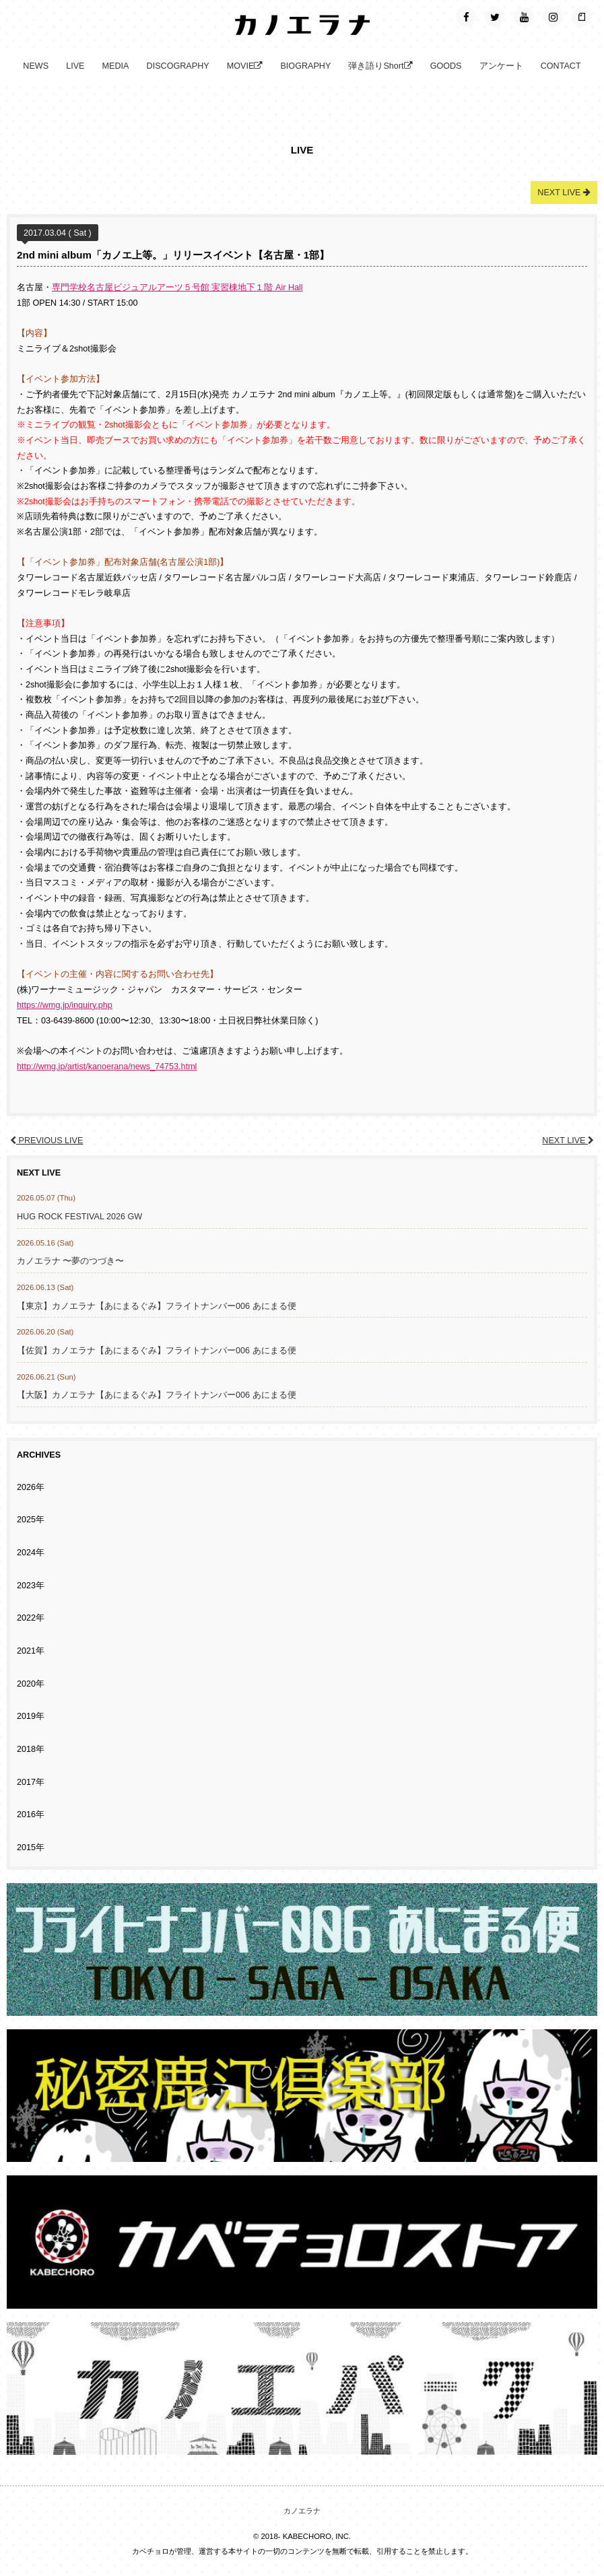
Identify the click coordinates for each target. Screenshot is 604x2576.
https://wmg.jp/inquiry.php (64, 1005)
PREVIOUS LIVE (46, 1140)
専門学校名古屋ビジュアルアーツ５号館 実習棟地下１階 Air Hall (177, 287)
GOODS (446, 66)
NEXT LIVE (568, 1140)
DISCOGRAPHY (178, 66)
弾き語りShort (380, 66)
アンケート (501, 66)
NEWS (35, 66)
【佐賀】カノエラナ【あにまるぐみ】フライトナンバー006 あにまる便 (156, 1350)
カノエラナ (302, 2511)
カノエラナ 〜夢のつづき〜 (71, 1261)
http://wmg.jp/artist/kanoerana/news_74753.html (107, 1066)
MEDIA (115, 66)
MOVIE (245, 66)
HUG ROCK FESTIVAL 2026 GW (79, 1216)
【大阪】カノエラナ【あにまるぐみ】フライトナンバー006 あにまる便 (156, 1395)
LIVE (75, 66)
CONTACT (561, 66)
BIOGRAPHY (305, 66)
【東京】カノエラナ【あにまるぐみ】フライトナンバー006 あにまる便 (156, 1306)
